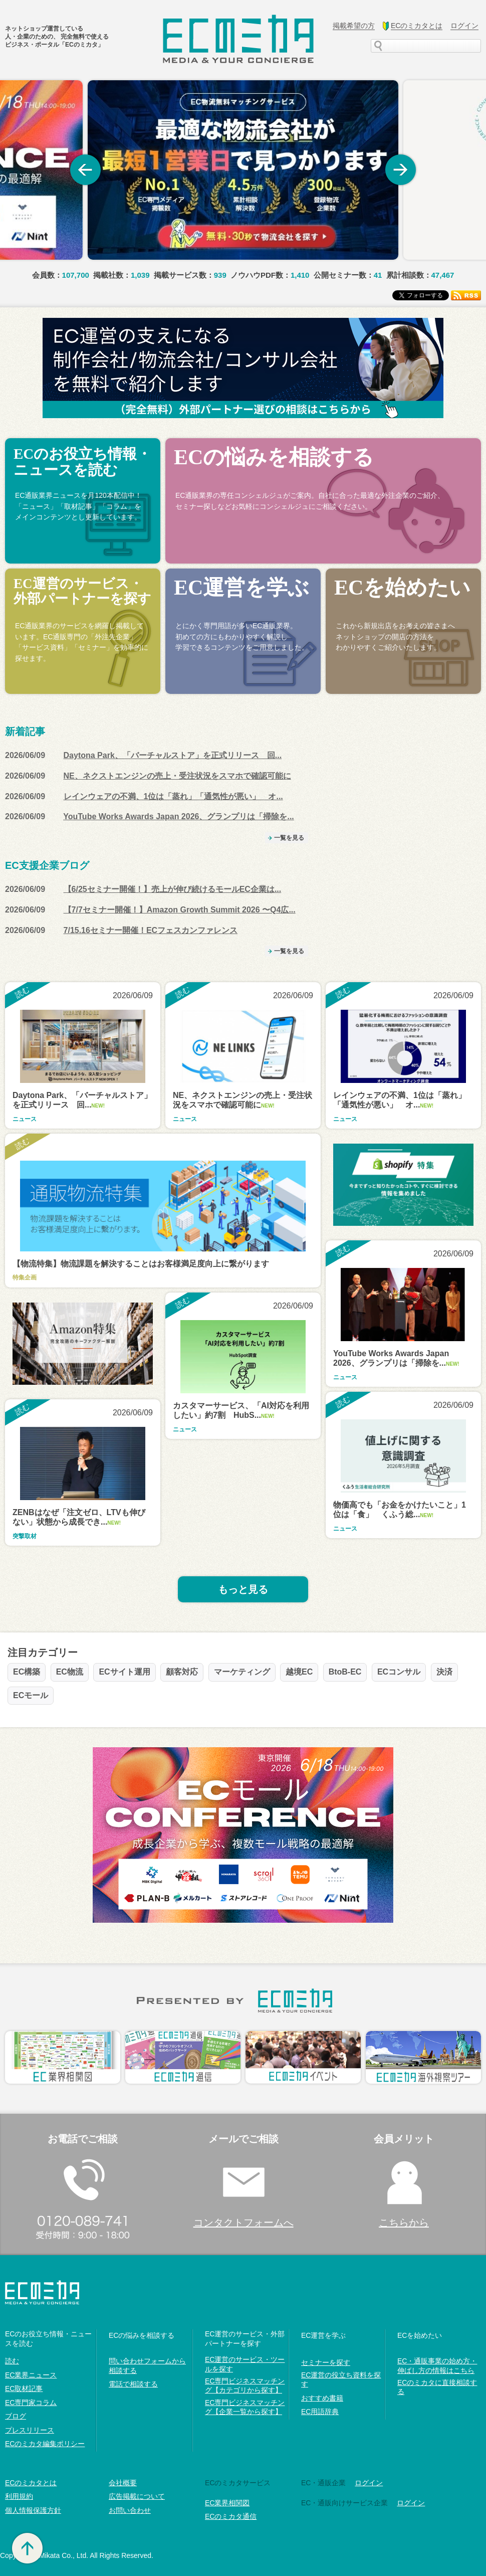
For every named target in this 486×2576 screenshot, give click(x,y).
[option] (243, 170)
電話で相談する (133, 2384)
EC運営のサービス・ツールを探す (245, 2363)
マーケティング (242, 1672)
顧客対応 (182, 1672)
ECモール (30, 1695)
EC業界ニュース (31, 2375)
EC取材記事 (24, 2388)
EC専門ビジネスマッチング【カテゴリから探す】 (245, 2385)
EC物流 (69, 1672)
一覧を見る (289, 837)
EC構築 (26, 1672)
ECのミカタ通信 (231, 2516)
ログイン (369, 2483)
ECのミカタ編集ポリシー (45, 2444)
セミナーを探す (325, 2362)
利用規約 (19, 2496)
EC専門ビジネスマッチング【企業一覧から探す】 (245, 2407)
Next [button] (400, 170)
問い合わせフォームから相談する (147, 2365)
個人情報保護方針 (33, 2510)
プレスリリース (29, 2430)
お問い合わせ (130, 2510)
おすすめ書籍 (322, 2398)
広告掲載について (137, 2496)
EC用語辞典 (320, 2412)
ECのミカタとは (31, 2483)
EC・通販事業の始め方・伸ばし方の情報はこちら (437, 2365)
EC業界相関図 (227, 2503)
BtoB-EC (345, 1672)
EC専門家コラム (31, 2403)
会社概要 (123, 2483)
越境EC (299, 1672)
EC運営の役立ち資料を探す (341, 2379)
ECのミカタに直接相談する (437, 2387)
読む (12, 2361)
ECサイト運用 (124, 1672)
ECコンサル (398, 1672)
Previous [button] (85, 170)
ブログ (15, 2416)
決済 (444, 1672)
